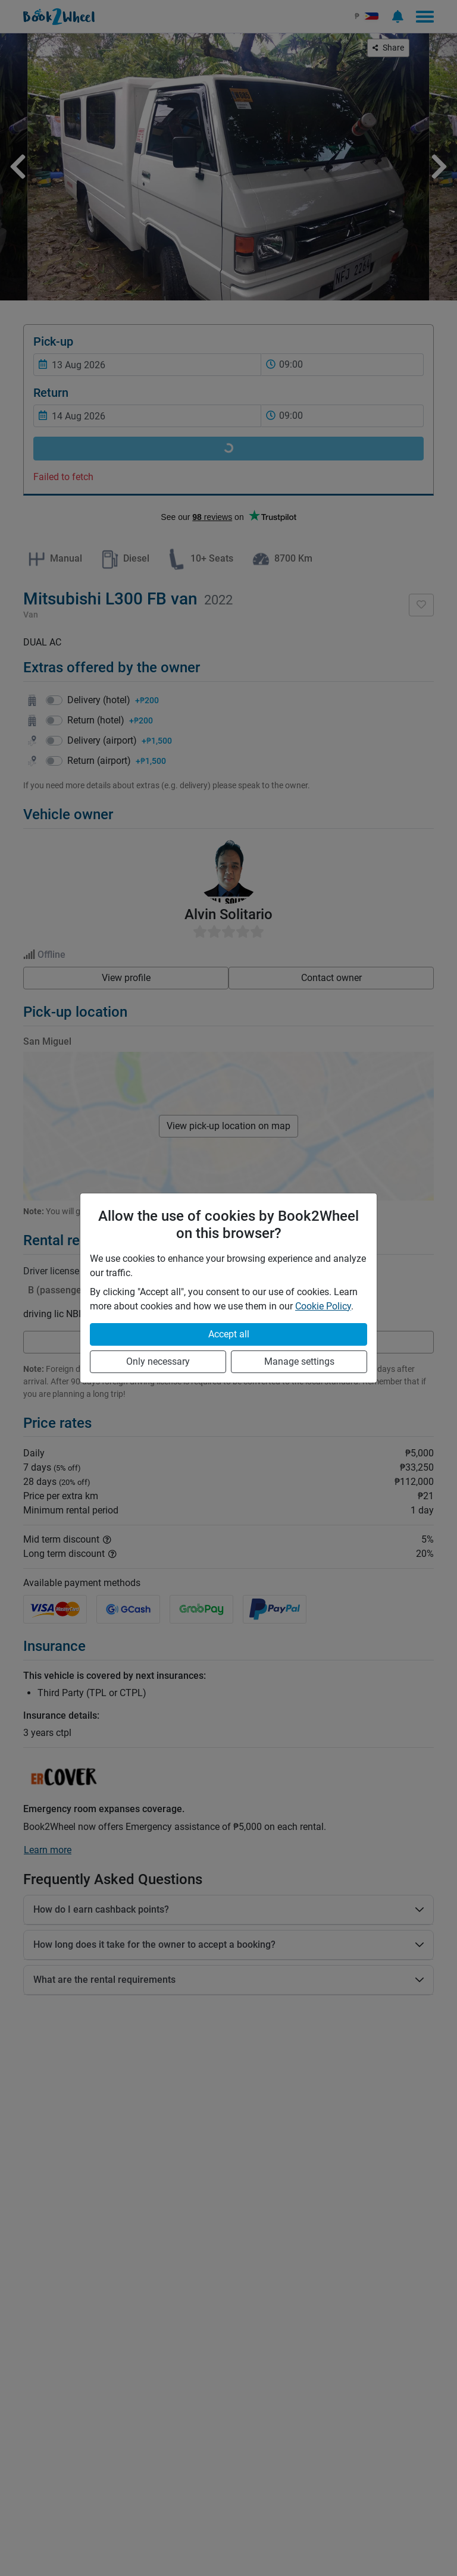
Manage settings (299, 1361)
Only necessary (158, 1361)
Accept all (228, 1334)
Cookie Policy (323, 1306)
